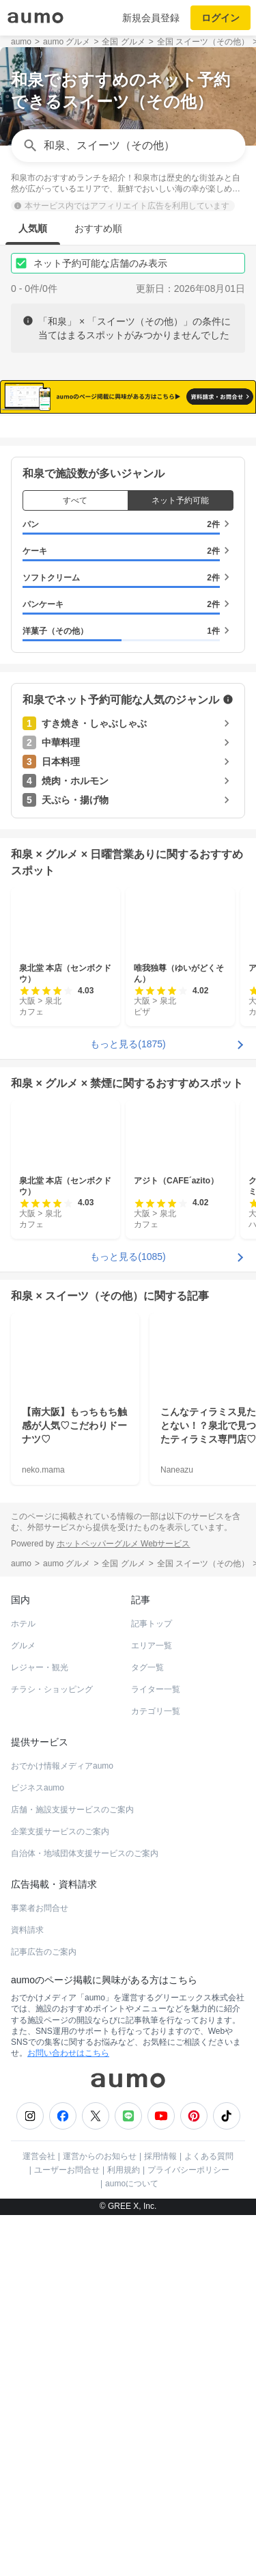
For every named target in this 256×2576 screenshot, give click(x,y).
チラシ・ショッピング (52, 2050)
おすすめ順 (98, 228)
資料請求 (27, 2291)
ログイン (220, 17)
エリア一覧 (151, 2006)
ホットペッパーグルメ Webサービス (123, 1904)
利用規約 (123, 2531)
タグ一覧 (147, 2028)
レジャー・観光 (39, 2028)
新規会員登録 (151, 17)
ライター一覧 (155, 2050)
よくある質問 (208, 2517)
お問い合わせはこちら (68, 2414)
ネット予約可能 (180, 861)
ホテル (23, 1985)
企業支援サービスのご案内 (60, 2192)
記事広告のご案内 (43, 2313)
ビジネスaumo (37, 2149)
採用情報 (160, 2517)
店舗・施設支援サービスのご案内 (72, 2170)
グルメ (23, 2006)
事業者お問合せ (39, 2269)
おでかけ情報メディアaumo (62, 2127)
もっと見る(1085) (127, 1616)
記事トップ (151, 1985)
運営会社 (39, 2517)
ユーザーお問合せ (67, 2531)
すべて (75, 861)
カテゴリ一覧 (155, 2072)
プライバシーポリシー (188, 2531)
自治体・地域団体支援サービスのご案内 (84, 2214)
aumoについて (131, 2544)
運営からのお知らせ (100, 2517)
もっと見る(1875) (127, 1404)
